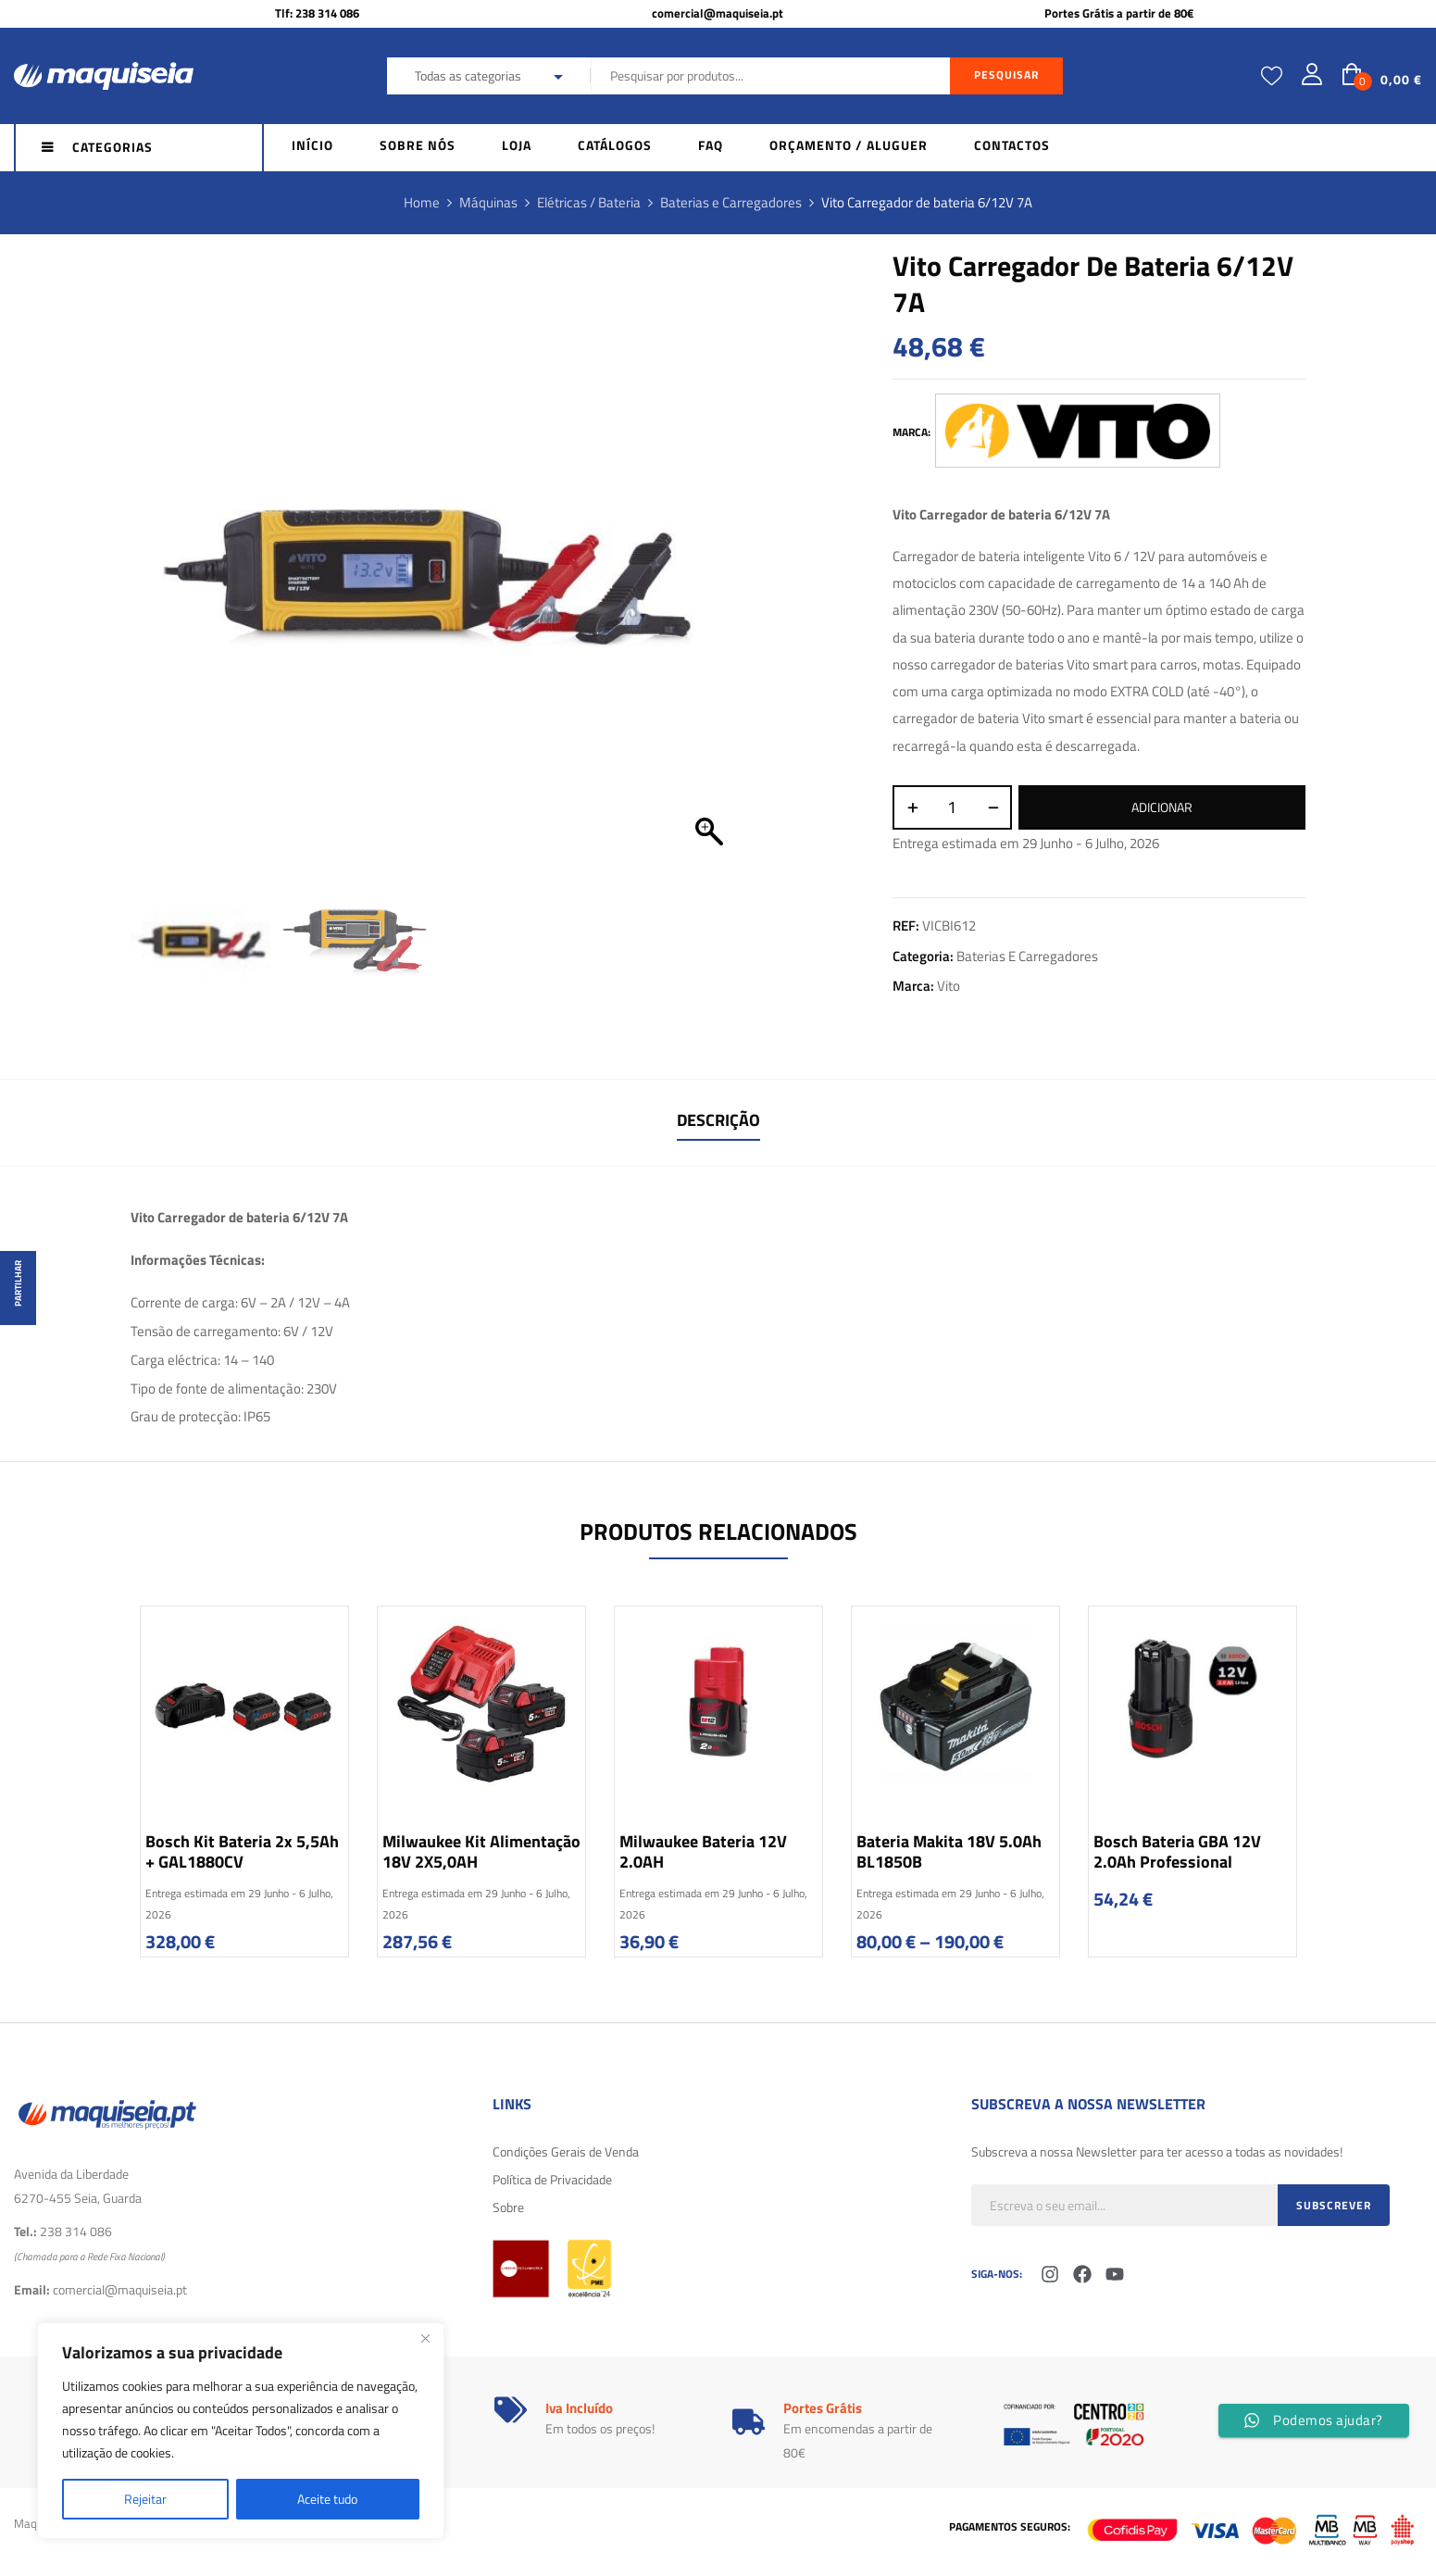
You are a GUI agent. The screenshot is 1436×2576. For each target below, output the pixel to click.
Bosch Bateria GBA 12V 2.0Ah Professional (1177, 1851)
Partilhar (18, 1283)
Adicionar (1162, 807)
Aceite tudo (327, 2498)
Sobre (508, 2207)
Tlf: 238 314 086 (317, 13)
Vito (948, 985)
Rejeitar (145, 2498)
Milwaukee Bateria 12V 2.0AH (703, 1851)
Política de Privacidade (552, 2179)
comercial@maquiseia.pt (717, 13)
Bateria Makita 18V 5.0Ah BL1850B (949, 1851)
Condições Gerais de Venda (566, 2151)
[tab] (718, 1123)
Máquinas (488, 202)
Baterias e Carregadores (731, 202)
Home (422, 202)
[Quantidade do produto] (952, 807)
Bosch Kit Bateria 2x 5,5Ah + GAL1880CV (242, 1851)
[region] (240, 2430)
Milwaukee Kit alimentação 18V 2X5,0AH (481, 1851)
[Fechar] (425, 2338)
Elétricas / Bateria (589, 202)
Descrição (718, 1119)
